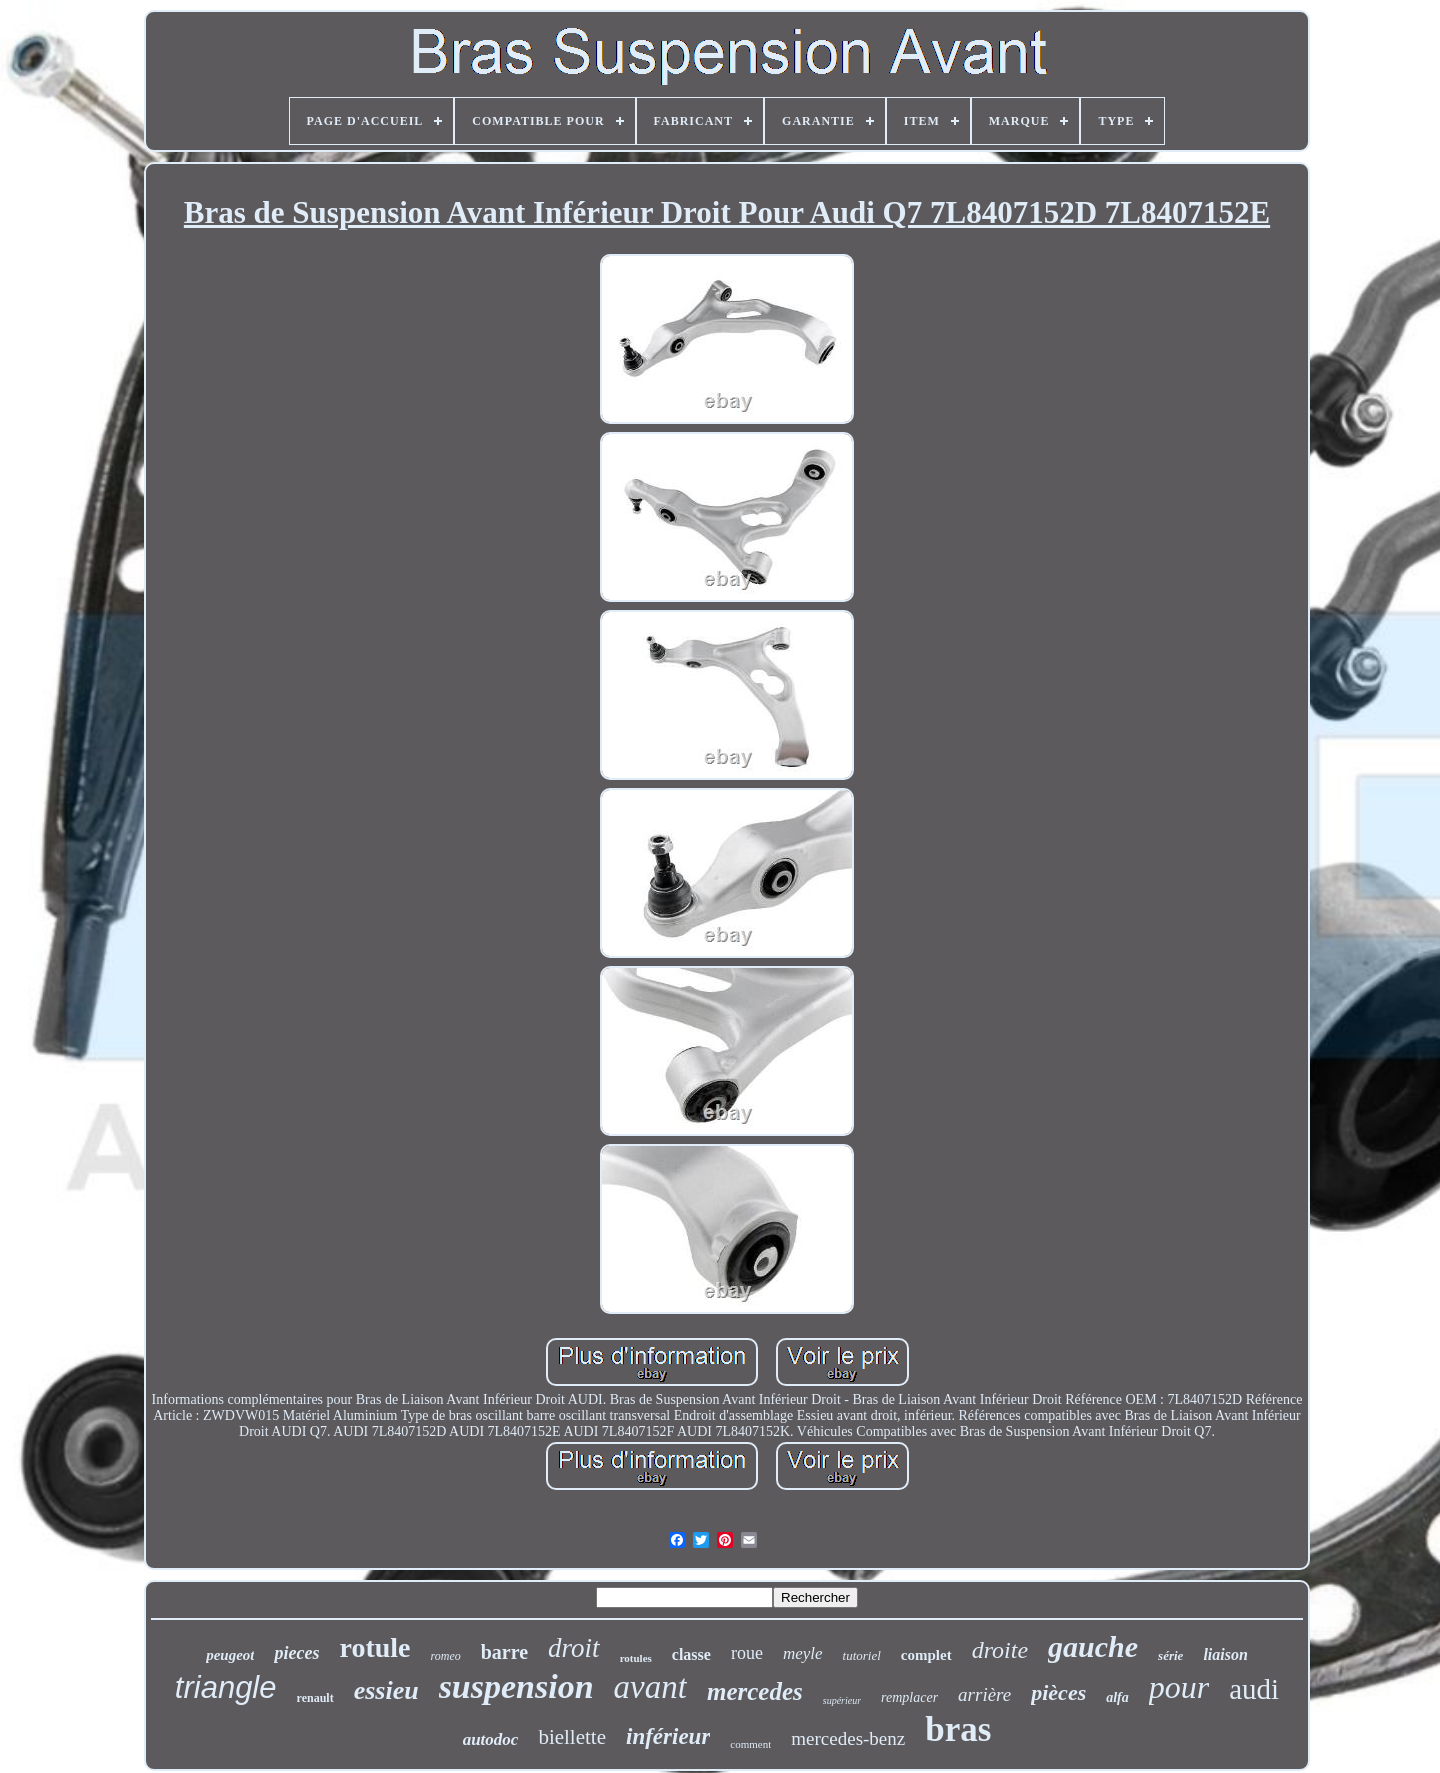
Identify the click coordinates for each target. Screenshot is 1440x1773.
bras (958, 1729)
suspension (516, 1686)
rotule (374, 1647)
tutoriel (862, 1655)
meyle (803, 1653)
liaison (1225, 1654)
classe (691, 1654)
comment (750, 1744)
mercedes (755, 1691)
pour (1179, 1687)
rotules (636, 1658)
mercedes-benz (848, 1738)
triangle (226, 1687)
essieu (386, 1690)
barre (504, 1652)
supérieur (842, 1700)
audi (1254, 1689)
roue (747, 1653)
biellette (572, 1737)
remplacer (909, 1697)
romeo (445, 1656)
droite (1000, 1650)
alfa (1117, 1697)
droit (574, 1648)
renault (315, 1698)
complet (926, 1655)
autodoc (491, 1739)
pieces (296, 1653)
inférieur (668, 1736)
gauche (1093, 1646)
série (1170, 1655)
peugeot (230, 1655)
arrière (984, 1694)
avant (650, 1687)
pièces (1058, 1692)
